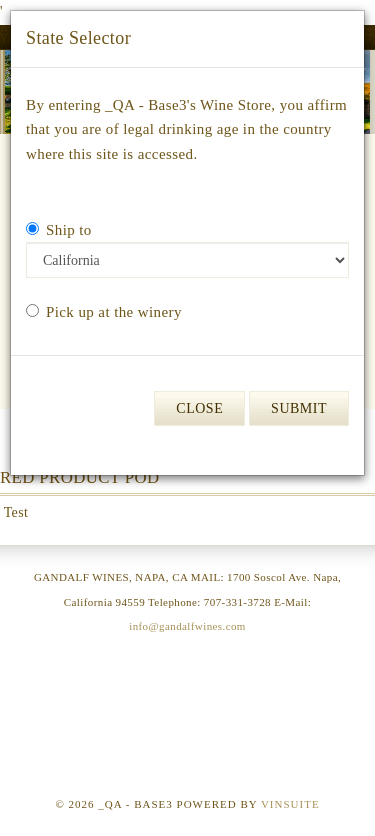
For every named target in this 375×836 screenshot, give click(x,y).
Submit (299, 408)
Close (199, 408)
